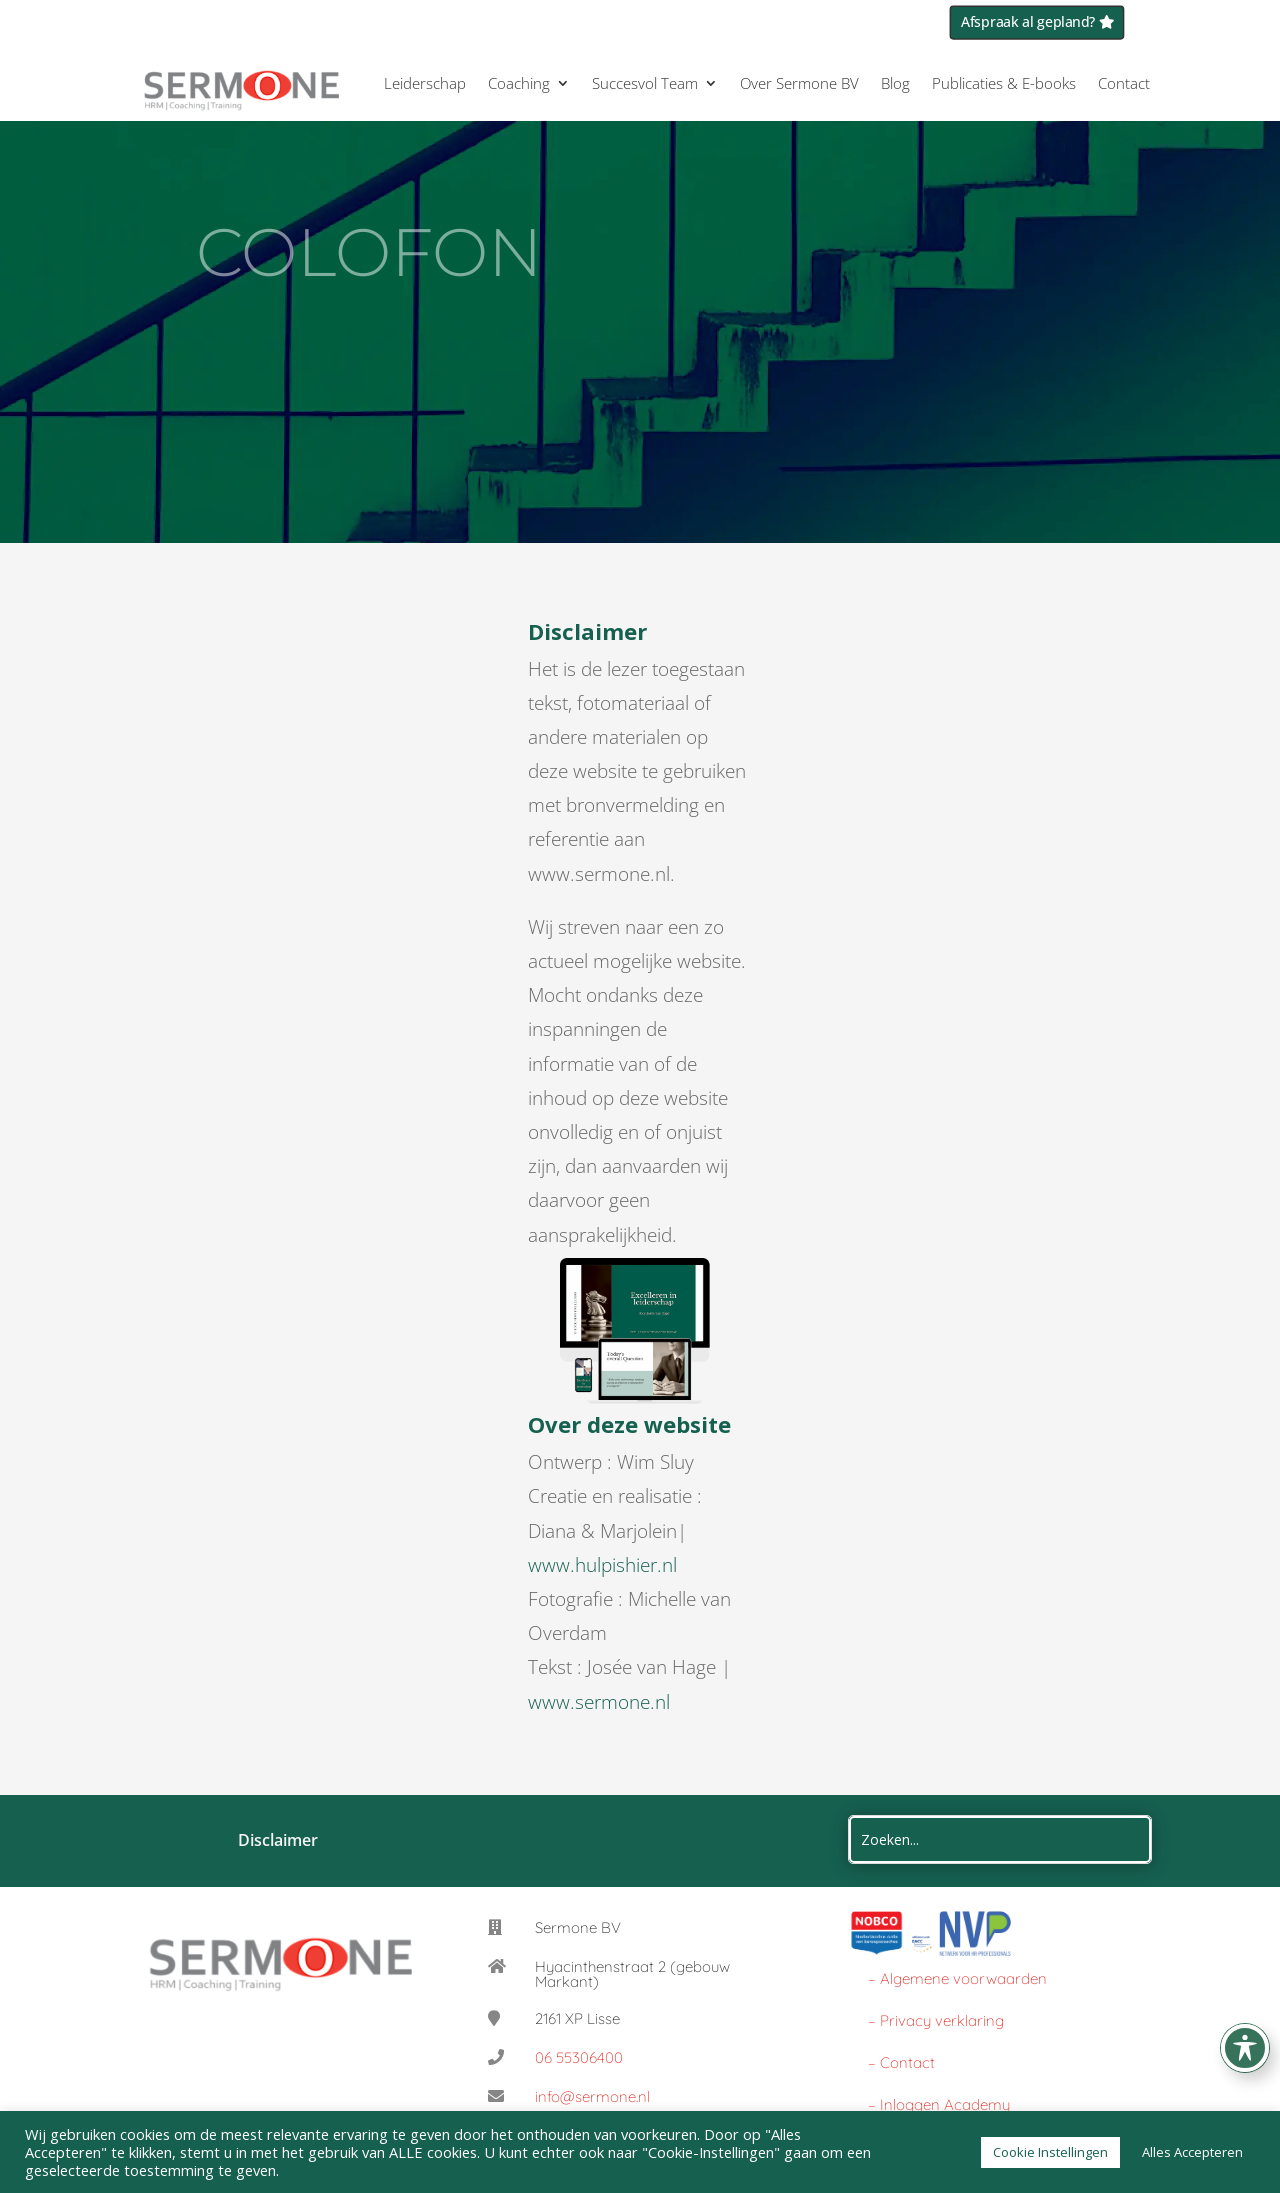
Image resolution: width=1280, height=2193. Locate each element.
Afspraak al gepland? (1028, 22)
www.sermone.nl (599, 1702)
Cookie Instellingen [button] (1050, 2152)
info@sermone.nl (592, 2096)
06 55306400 (579, 2057)
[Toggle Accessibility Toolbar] (1245, 2048)
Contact (1124, 83)
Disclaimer (280, 1840)
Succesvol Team (645, 83)
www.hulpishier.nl (602, 1565)
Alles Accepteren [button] (1192, 2152)
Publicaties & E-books (1004, 83)
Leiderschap (425, 83)
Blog (895, 83)
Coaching (519, 83)
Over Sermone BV (799, 83)
